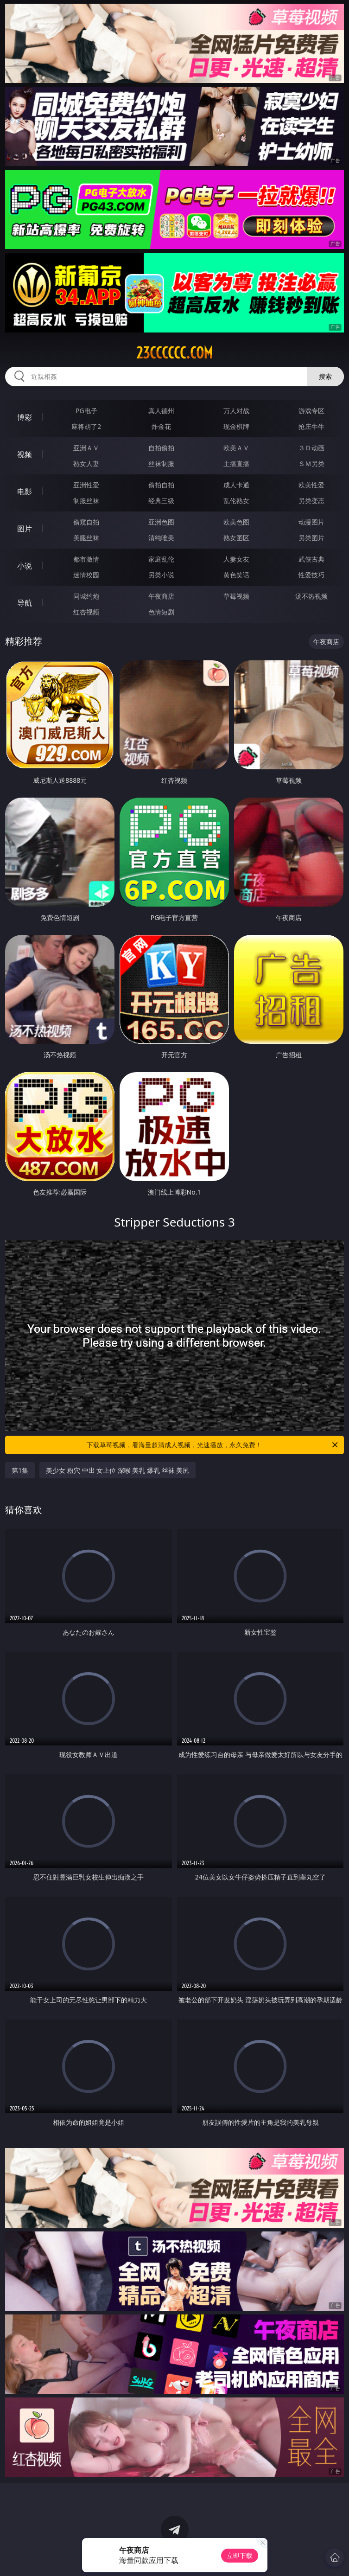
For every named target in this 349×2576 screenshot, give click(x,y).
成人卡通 (236, 484)
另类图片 (311, 537)
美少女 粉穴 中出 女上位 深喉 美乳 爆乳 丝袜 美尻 (117, 1470)
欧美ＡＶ (236, 447)
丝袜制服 (161, 463)
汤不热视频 (311, 596)
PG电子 (86, 410)
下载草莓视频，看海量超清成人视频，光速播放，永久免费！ (213, 1445)
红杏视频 (86, 611)
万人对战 (236, 410)
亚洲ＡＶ (86, 447)
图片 (24, 529)
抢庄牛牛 (311, 426)
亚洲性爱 (86, 484)
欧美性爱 (311, 484)
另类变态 (311, 500)
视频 (24, 454)
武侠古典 (311, 559)
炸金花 (161, 426)
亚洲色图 (161, 522)
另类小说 (161, 574)
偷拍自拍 (161, 484)
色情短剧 (161, 611)
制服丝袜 (86, 500)
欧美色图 (236, 522)
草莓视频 (236, 596)
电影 (24, 491)
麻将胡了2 (86, 426)
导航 (24, 603)
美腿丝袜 (86, 537)
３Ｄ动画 (311, 447)
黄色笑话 (236, 574)
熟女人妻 (86, 463)
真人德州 (161, 410)
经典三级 (161, 500)
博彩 (24, 417)
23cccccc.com (174, 353)
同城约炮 (86, 596)
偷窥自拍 (86, 522)
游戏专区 (311, 410)
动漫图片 (311, 522)
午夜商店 (161, 596)
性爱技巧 (311, 574)
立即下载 (240, 2555)
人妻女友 (236, 559)
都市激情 (86, 559)
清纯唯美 (161, 537)
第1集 (20, 1470)
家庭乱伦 (161, 559)
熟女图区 (236, 537)
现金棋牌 (236, 426)
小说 (24, 566)
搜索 (325, 376)
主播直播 (236, 463)
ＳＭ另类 (311, 463)
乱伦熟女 (236, 500)
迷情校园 (86, 574)
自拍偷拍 (161, 447)
